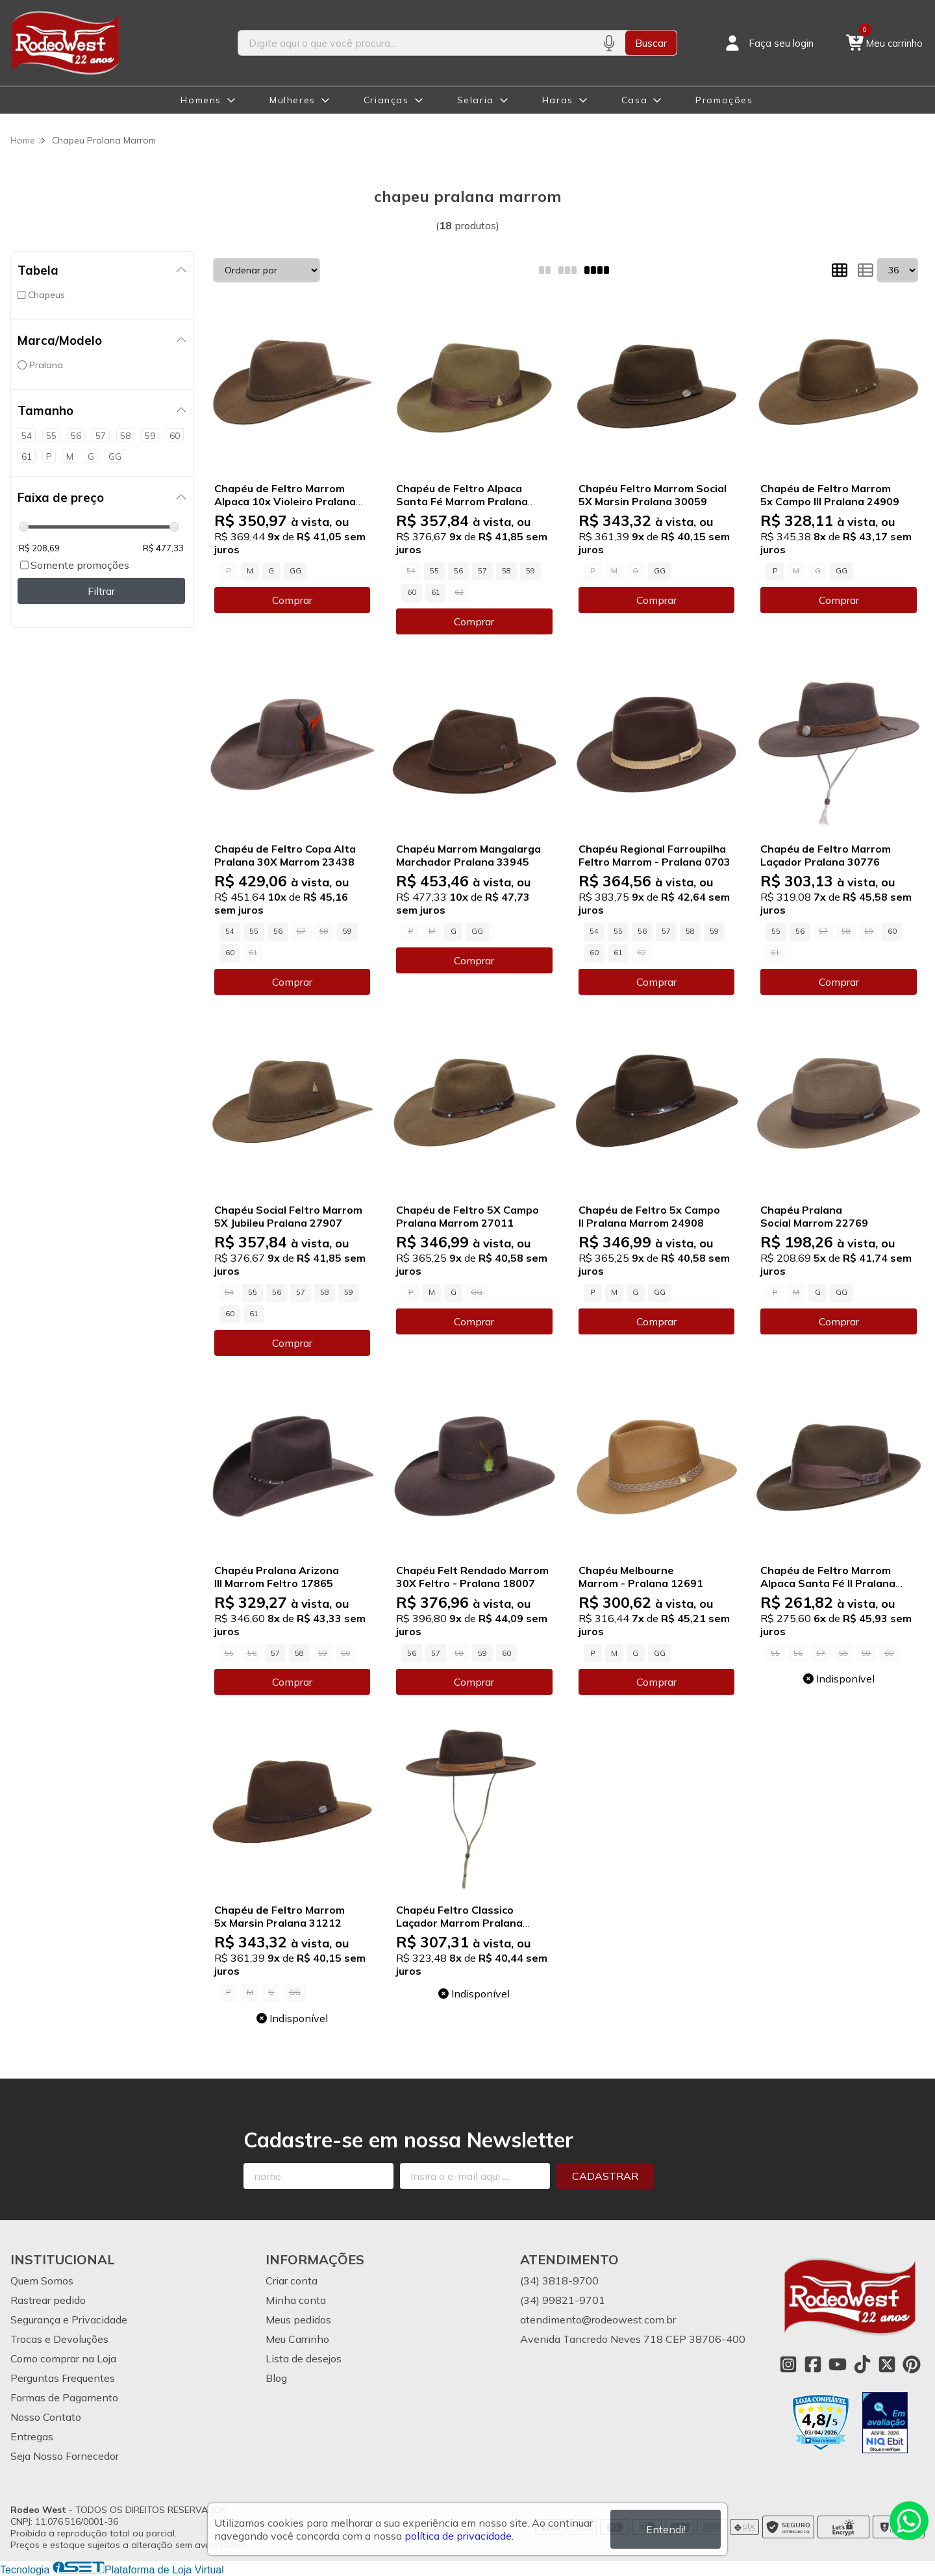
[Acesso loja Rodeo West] (768, 43)
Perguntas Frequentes (62, 2377)
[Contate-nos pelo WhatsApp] (909, 2520)
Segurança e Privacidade (68, 2319)
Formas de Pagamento (64, 2397)
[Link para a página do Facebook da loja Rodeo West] (813, 2364)
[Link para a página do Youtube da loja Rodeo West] (838, 2364)
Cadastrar (605, 2176)
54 (229, 931)
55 (434, 570)
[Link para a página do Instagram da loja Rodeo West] (788, 2364)
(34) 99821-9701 (562, 2300)
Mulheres (292, 100)
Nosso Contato (45, 2416)
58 (506, 570)
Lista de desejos (304, 2358)
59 (530, 570)
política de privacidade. (459, 2535)
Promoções (724, 100)
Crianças (386, 100)
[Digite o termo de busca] (415, 43)
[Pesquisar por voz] (608, 43)
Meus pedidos (298, 2319)
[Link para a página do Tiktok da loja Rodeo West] (862, 2364)
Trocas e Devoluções (59, 2338)
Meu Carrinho (297, 2338)
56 (458, 570)
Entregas (31, 2436)
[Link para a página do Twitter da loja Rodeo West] (887, 2364)
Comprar (292, 600)
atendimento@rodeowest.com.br (598, 2319)
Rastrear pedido (48, 2300)
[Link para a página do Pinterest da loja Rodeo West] (912, 2364)
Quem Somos (41, 2280)
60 (411, 592)
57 (482, 570)
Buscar (651, 42)
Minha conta (296, 2300)
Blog (276, 2377)
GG (295, 570)
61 (435, 592)
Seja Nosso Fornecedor (64, 2455)
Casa (634, 100)
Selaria (475, 100)
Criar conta (292, 2280)
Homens (201, 100)
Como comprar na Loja (63, 2358)
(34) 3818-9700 (559, 2280)
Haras (557, 100)
